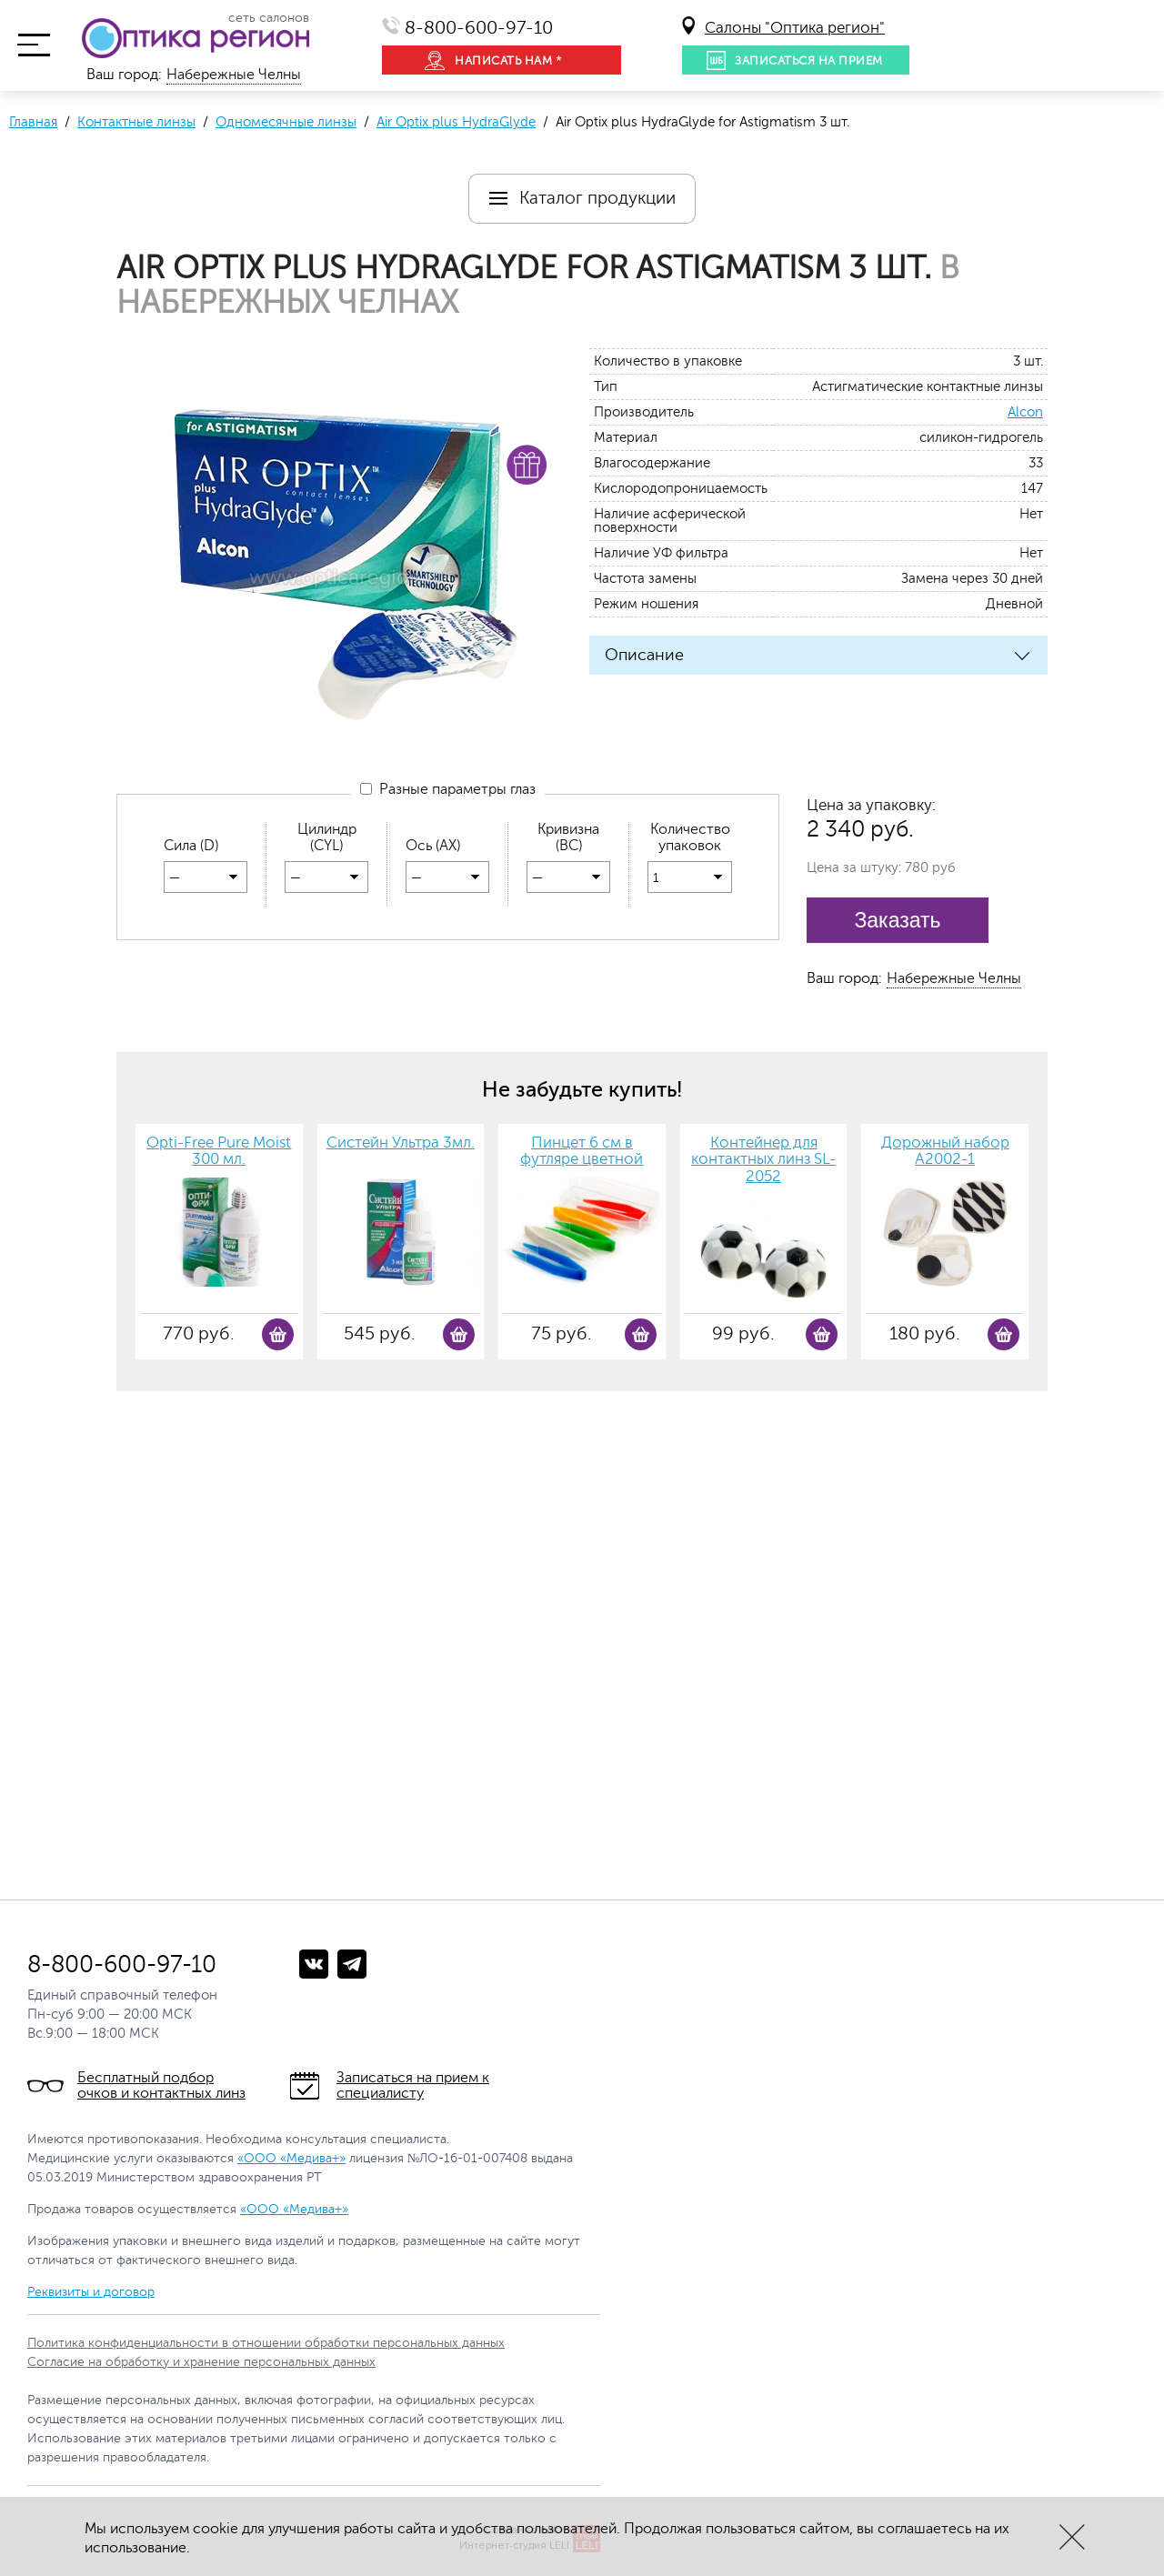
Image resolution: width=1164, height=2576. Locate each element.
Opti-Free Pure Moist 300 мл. (218, 1151)
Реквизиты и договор (91, 2292)
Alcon (1025, 412)
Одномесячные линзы (286, 122)
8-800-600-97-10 (479, 27)
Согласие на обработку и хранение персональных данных (201, 2362)
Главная (33, 122)
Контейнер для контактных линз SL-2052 (763, 1160)
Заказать (897, 920)
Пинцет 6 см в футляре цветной (581, 1151)
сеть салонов (268, 18)
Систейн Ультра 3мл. (400, 1143)
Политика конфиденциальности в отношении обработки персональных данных (266, 2343)
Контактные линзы (136, 122)
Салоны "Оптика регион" (795, 27)
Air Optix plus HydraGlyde (456, 122)
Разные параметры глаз (448, 792)
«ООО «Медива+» (291, 2158)
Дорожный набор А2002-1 (945, 1151)
